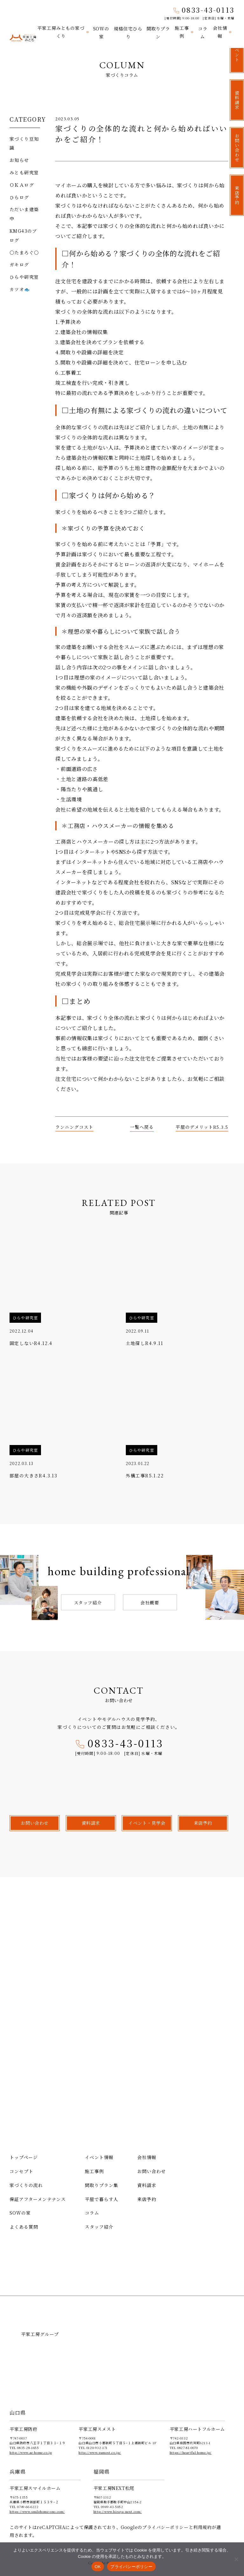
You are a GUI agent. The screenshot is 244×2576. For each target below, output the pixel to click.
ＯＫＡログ (22, 184)
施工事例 (182, 32)
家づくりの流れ (26, 2185)
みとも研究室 (24, 172)
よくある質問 (24, 2227)
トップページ (24, 2157)
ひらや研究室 (24, 277)
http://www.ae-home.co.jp (31, 2452)
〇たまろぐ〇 (24, 252)
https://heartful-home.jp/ (191, 2452)
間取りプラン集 (101, 2185)
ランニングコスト (74, 1127)
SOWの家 (101, 32)
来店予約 (146, 2199)
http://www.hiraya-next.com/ (117, 2511)
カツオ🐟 (20, 289)
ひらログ (19, 197)
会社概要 (149, 1602)
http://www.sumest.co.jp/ (99, 2452)
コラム (202, 32)
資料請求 (146, 2185)
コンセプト (21, 2171)
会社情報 (220, 32)
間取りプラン (158, 32)
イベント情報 (99, 2157)
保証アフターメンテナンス (38, 2199)
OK (98, 2566)
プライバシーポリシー (165, 2527)
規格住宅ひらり (128, 32)
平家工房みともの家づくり (60, 32)
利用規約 (202, 2527)
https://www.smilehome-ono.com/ (37, 2511)
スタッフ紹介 (88, 1602)
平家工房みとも (23, 36)
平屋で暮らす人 (101, 2199)
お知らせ (19, 160)
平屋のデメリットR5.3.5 (201, 1127)
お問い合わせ (151, 2171)
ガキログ (19, 264)
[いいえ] (236, 2559)
